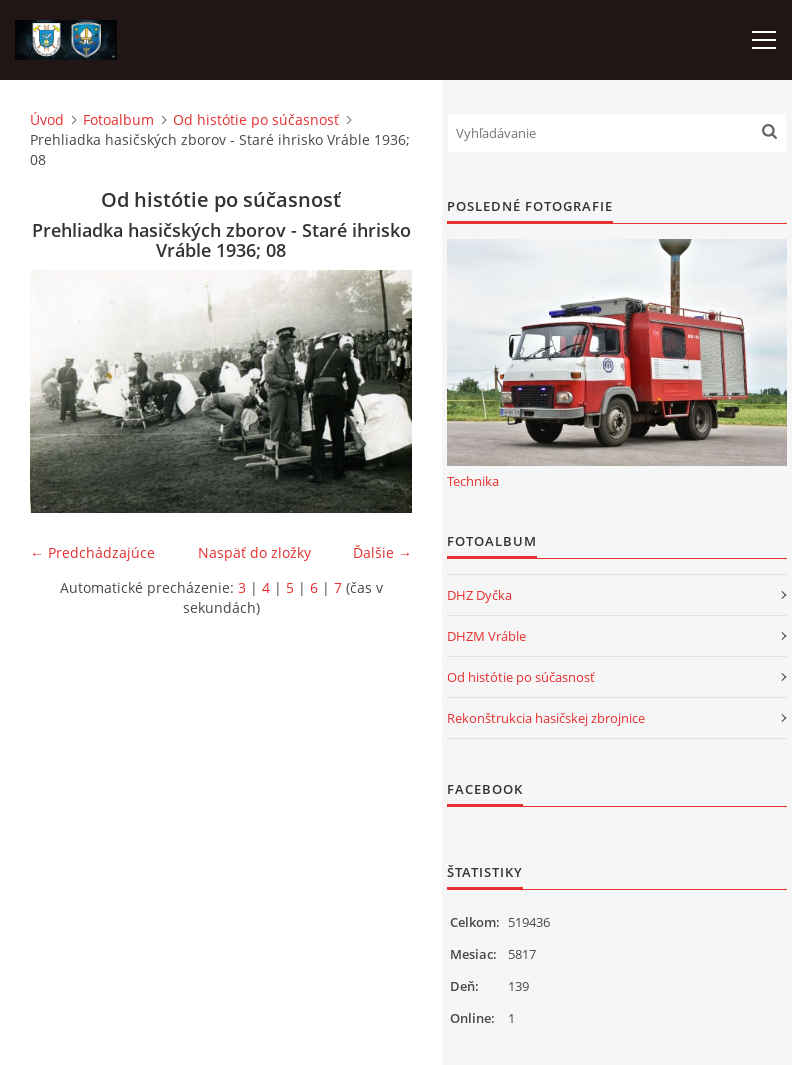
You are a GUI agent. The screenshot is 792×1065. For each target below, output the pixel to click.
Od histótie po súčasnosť (256, 119)
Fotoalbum (118, 119)
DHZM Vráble (486, 636)
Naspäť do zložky (254, 552)
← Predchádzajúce (92, 552)
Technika (473, 481)
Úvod (47, 119)
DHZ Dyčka (479, 595)
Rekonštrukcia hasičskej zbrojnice (546, 718)
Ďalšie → (382, 552)
